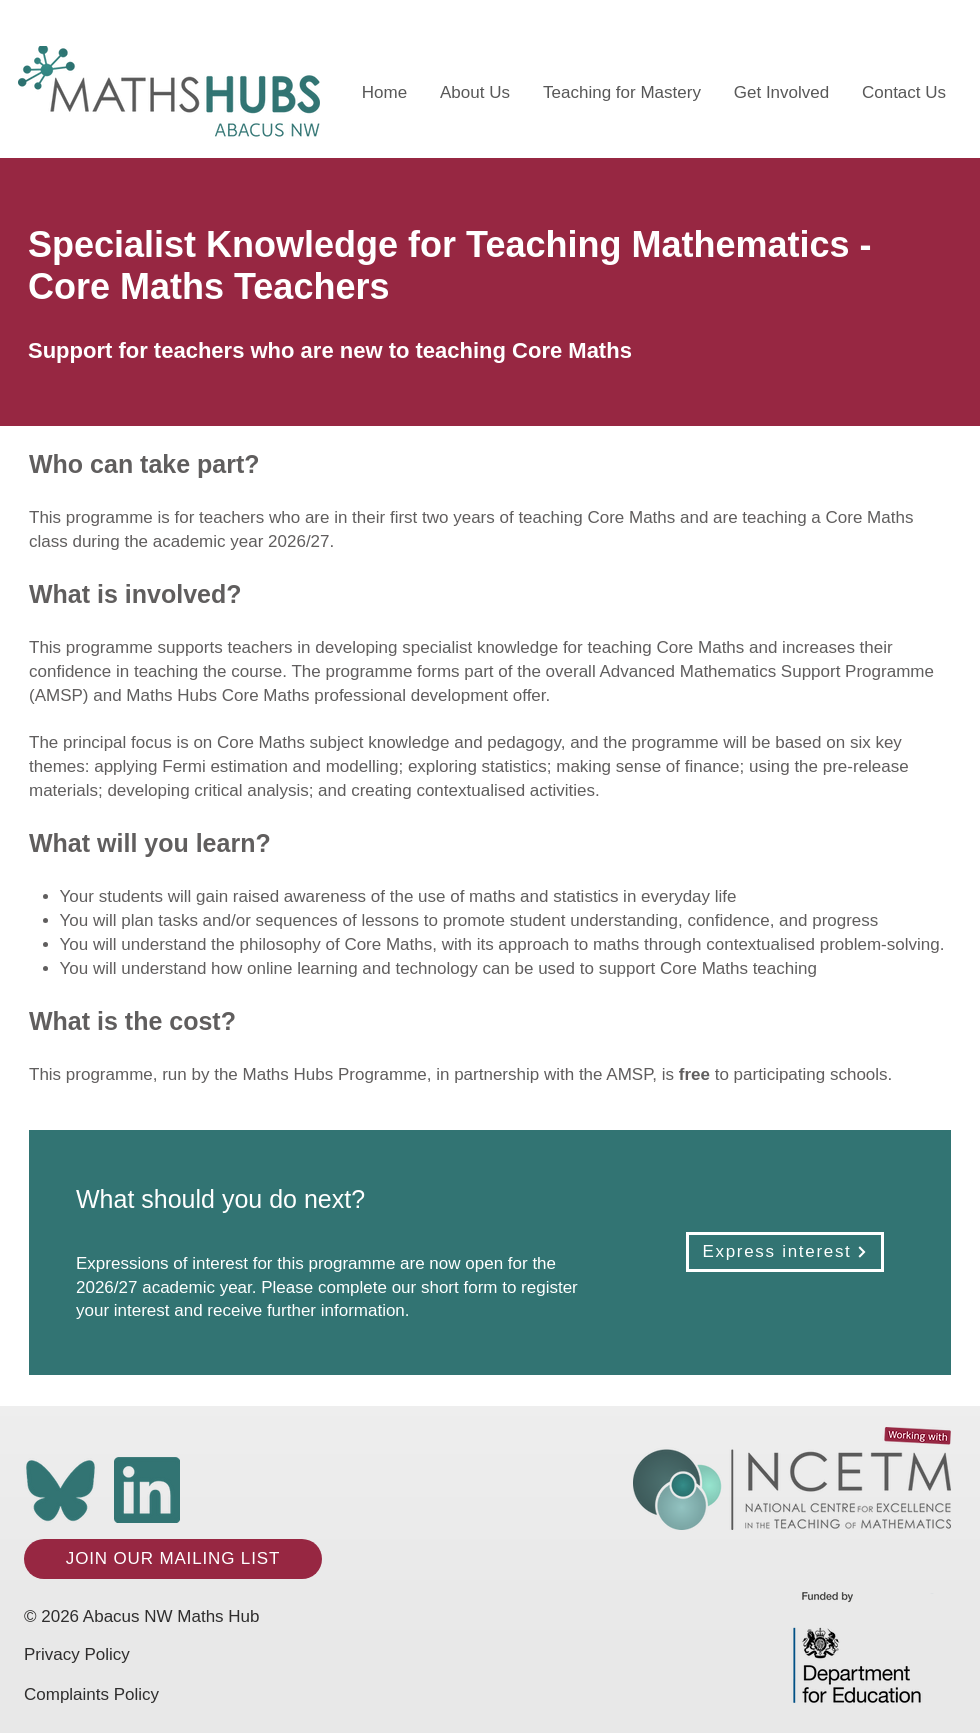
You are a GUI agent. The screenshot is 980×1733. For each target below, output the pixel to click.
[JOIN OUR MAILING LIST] (173, 1559)
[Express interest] (785, 1252)
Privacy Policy (77, 1654)
